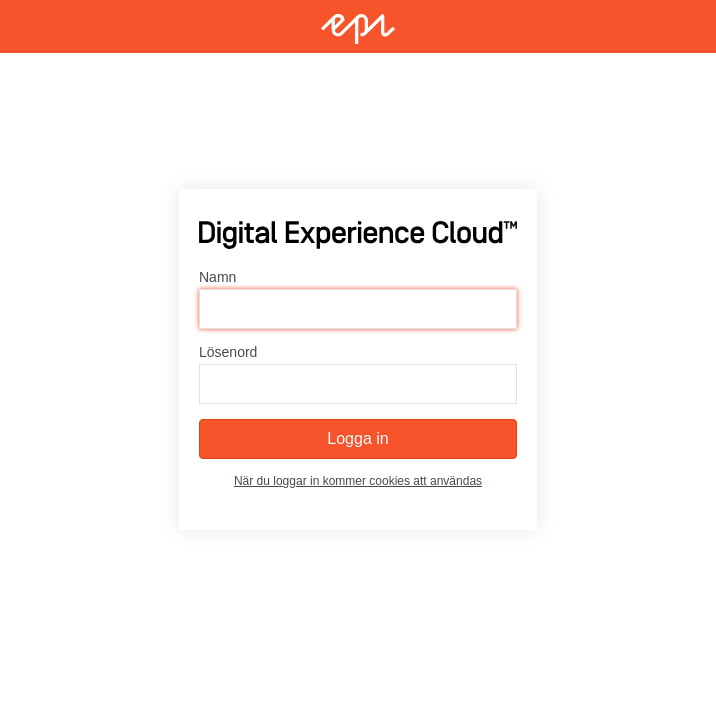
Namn (217, 278)
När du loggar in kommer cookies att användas (358, 482)
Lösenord (228, 353)
